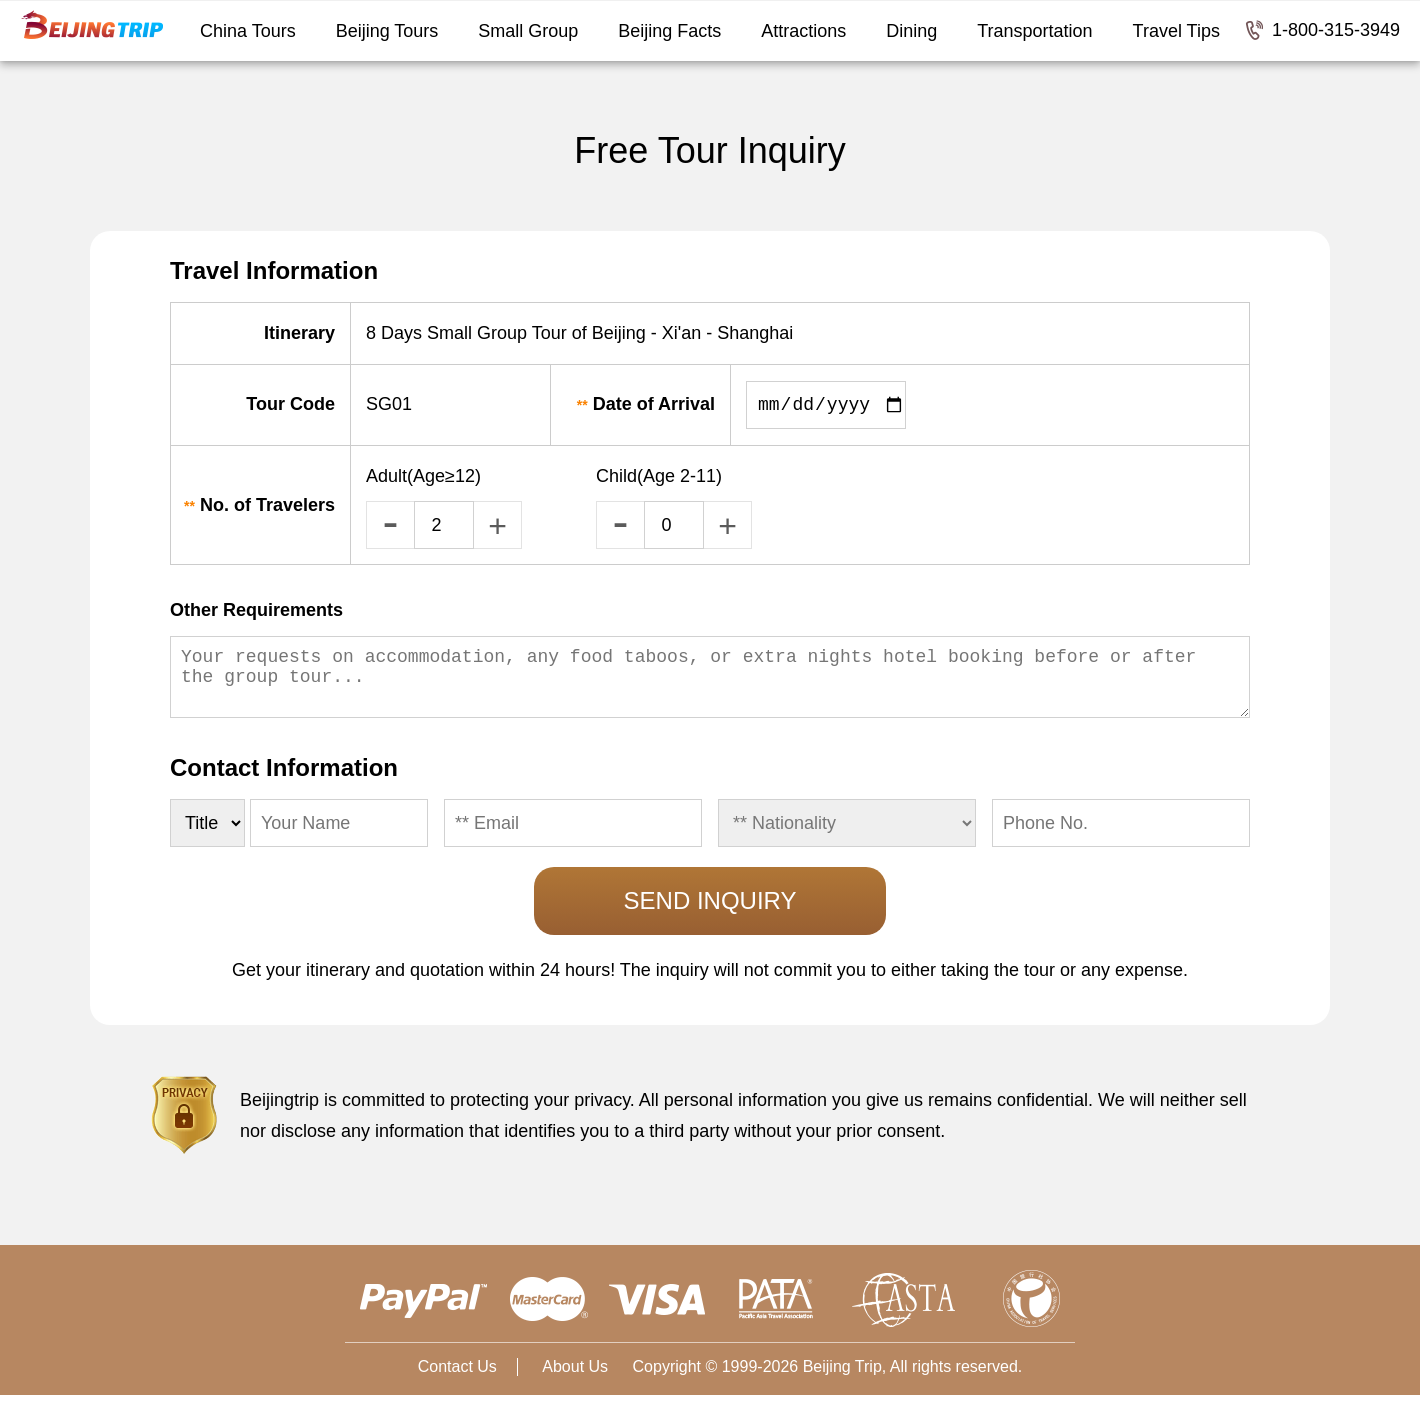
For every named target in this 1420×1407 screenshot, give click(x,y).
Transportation (1034, 31)
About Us (575, 1378)
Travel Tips (1176, 31)
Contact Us (457, 1378)
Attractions (803, 31)
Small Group (528, 31)
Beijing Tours (387, 31)
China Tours (248, 31)
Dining (911, 31)
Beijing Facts (669, 31)
